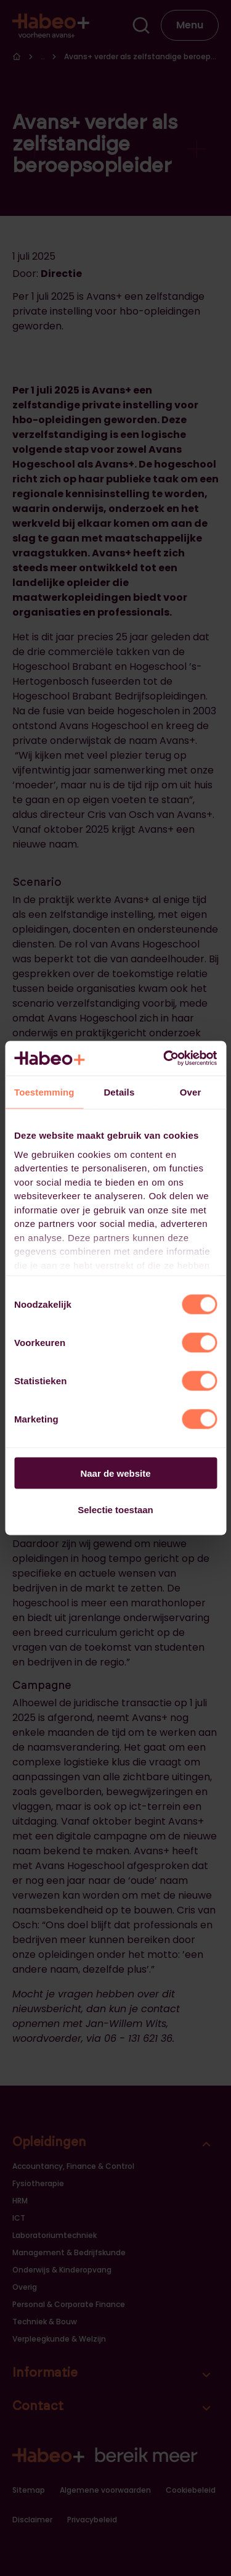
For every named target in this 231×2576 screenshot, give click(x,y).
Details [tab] (118, 1091)
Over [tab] (190, 1091)
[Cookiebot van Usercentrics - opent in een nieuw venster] (164, 1059)
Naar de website (115, 1473)
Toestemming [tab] (44, 1091)
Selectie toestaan (115, 1509)
